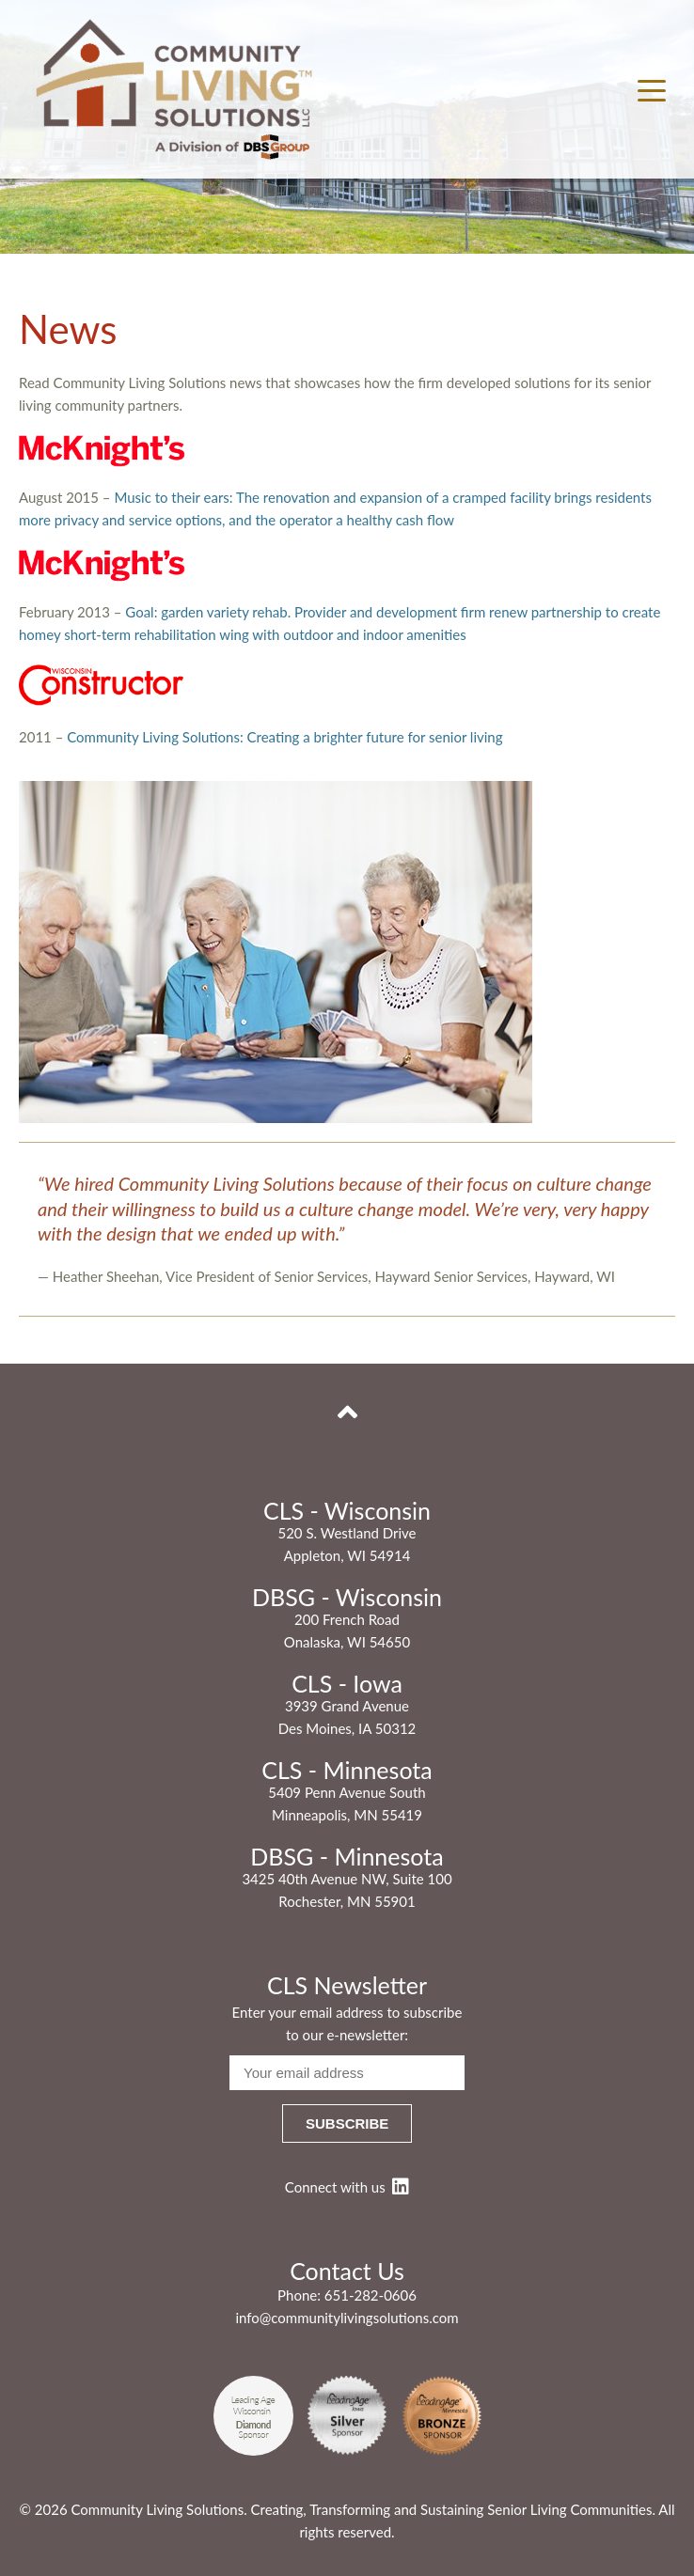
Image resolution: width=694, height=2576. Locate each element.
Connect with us (347, 2187)
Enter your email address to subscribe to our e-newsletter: (347, 2023)
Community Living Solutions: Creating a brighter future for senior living (284, 736)
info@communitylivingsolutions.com (346, 2317)
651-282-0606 (370, 2295)
